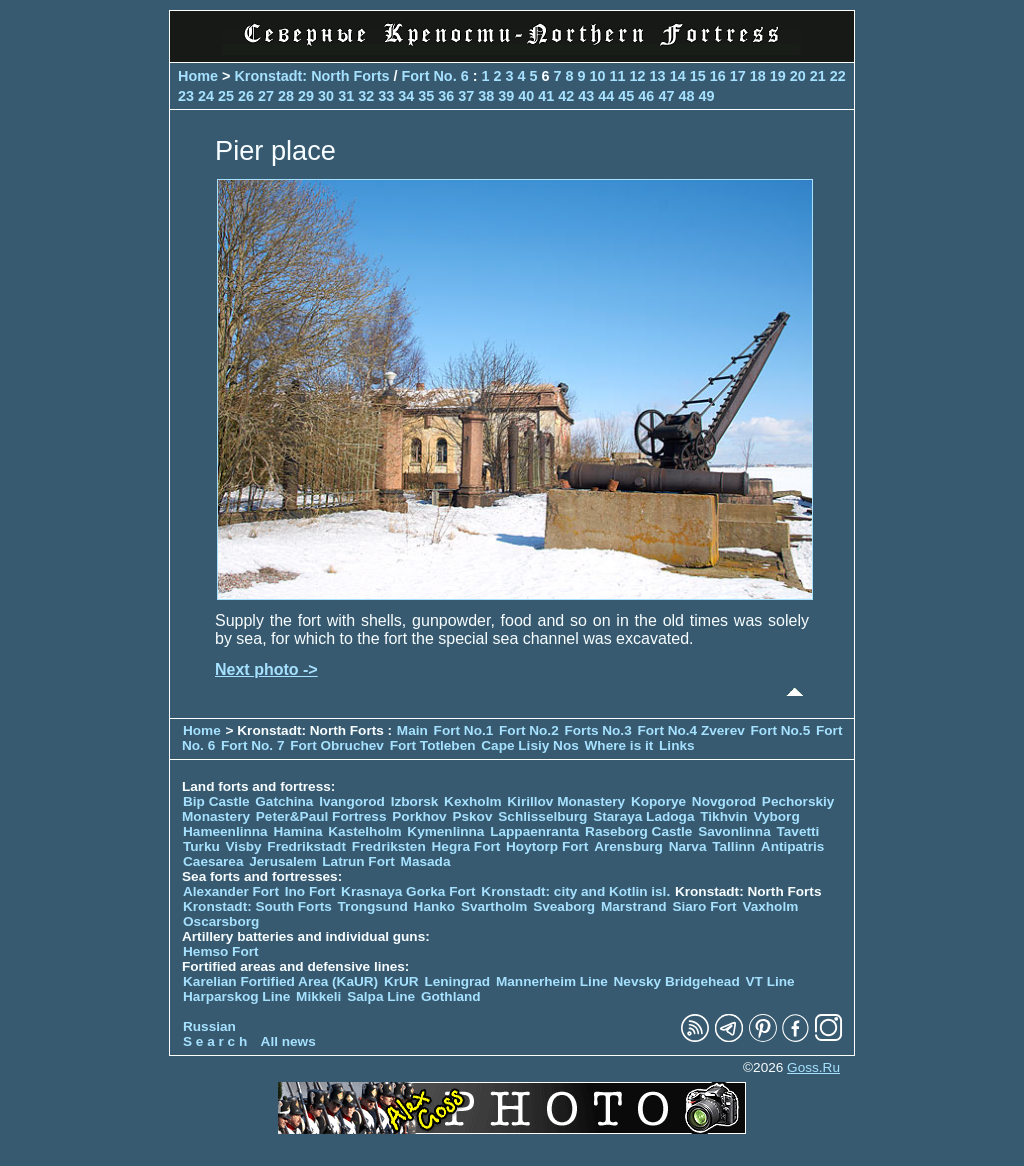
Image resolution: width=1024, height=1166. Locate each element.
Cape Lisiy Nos (529, 745)
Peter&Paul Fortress (321, 816)
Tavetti (797, 831)
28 (286, 96)
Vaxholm (770, 906)
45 (626, 96)
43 (586, 96)
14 (678, 76)
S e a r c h (215, 1041)
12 (638, 76)
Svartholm (494, 906)
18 (758, 76)
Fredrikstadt (306, 846)
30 (326, 96)
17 (738, 76)
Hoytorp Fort (547, 846)
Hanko (435, 906)
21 (818, 76)
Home (198, 76)
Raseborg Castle (638, 831)
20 (798, 76)
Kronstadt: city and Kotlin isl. (575, 891)
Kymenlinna (445, 831)
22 (838, 76)
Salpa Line (381, 996)
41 (546, 96)
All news (288, 1041)
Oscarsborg (221, 921)
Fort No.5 (781, 730)
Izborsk (415, 801)
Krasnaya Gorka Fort (408, 891)
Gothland (451, 996)
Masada (426, 861)
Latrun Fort (358, 861)
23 (186, 96)
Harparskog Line (236, 996)
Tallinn (733, 846)
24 (206, 96)
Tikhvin (723, 816)
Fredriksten (389, 846)
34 (406, 96)
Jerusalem (282, 861)
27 (266, 96)
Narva (688, 846)
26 (246, 96)
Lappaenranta (534, 831)
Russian (209, 1026)
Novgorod (724, 801)
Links (677, 745)
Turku (201, 846)
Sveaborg (564, 906)
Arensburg (628, 846)
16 (718, 76)
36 (446, 96)
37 (466, 96)
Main (412, 730)
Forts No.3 (597, 730)
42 (566, 96)
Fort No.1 (465, 730)
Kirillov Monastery (566, 801)
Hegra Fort (466, 846)
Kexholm (472, 801)
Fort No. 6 (436, 76)
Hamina (297, 831)
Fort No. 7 (254, 745)
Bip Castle (216, 801)
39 (506, 96)
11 (618, 76)
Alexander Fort (231, 891)
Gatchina (284, 801)
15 (698, 76)
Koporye (658, 801)
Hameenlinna (225, 831)
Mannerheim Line (552, 981)
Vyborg (776, 816)
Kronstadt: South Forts (257, 906)
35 (426, 96)
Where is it (619, 745)
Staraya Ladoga (643, 816)
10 (598, 76)
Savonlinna (734, 831)
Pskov (472, 816)
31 (346, 96)
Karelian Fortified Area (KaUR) (280, 981)
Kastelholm (364, 831)
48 (686, 96)
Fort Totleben (433, 745)
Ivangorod (352, 801)
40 (526, 96)
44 (606, 96)
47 (666, 96)
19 (778, 76)
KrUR (401, 981)
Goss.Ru (813, 1067)
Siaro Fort (704, 906)
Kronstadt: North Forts (313, 76)
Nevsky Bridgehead (677, 981)
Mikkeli (318, 996)
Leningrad (457, 981)
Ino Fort (310, 891)
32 (366, 96)
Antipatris (792, 846)
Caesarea (213, 861)
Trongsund (373, 906)
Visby (244, 846)
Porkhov (419, 816)
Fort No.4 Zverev (690, 730)
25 (226, 96)
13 (658, 76)
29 (306, 96)
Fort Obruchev (338, 745)
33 (386, 96)
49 (706, 96)
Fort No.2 (530, 730)
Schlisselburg (542, 816)
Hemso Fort (221, 951)
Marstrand (634, 906)
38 (486, 96)
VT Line (770, 981)
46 (646, 96)
